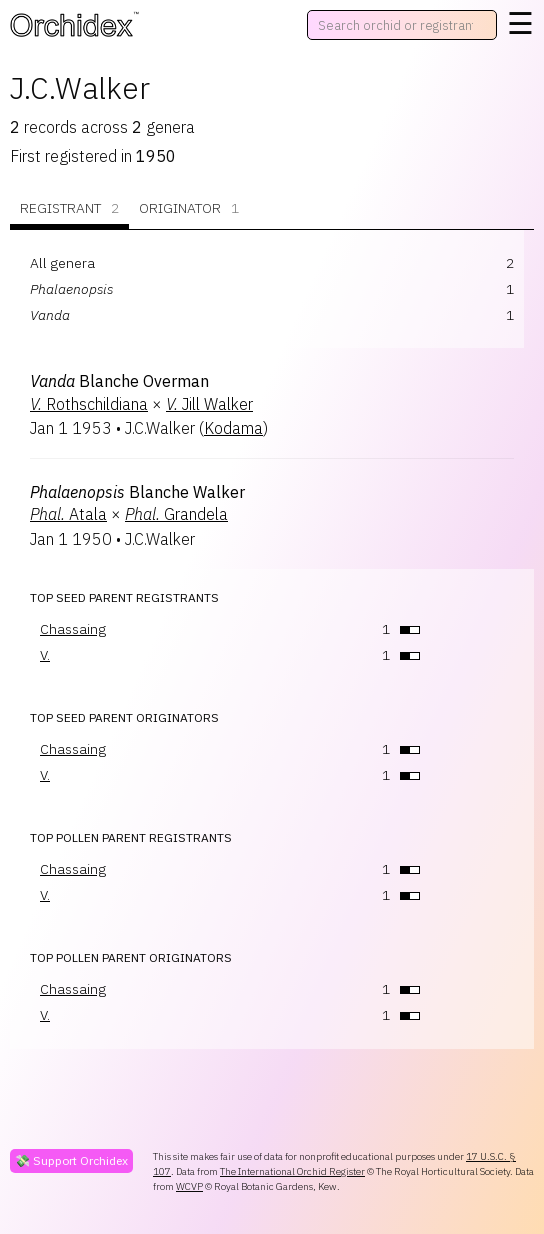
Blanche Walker (137, 492)
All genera (62, 263)
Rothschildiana (89, 404)
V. (45, 655)
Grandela (176, 514)
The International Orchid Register (292, 1171)
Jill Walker (209, 404)
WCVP (189, 1186)
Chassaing (73, 629)
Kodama (233, 428)
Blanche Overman (119, 381)
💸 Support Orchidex (71, 1160)
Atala (68, 514)
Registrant (69, 208)
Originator (189, 208)
